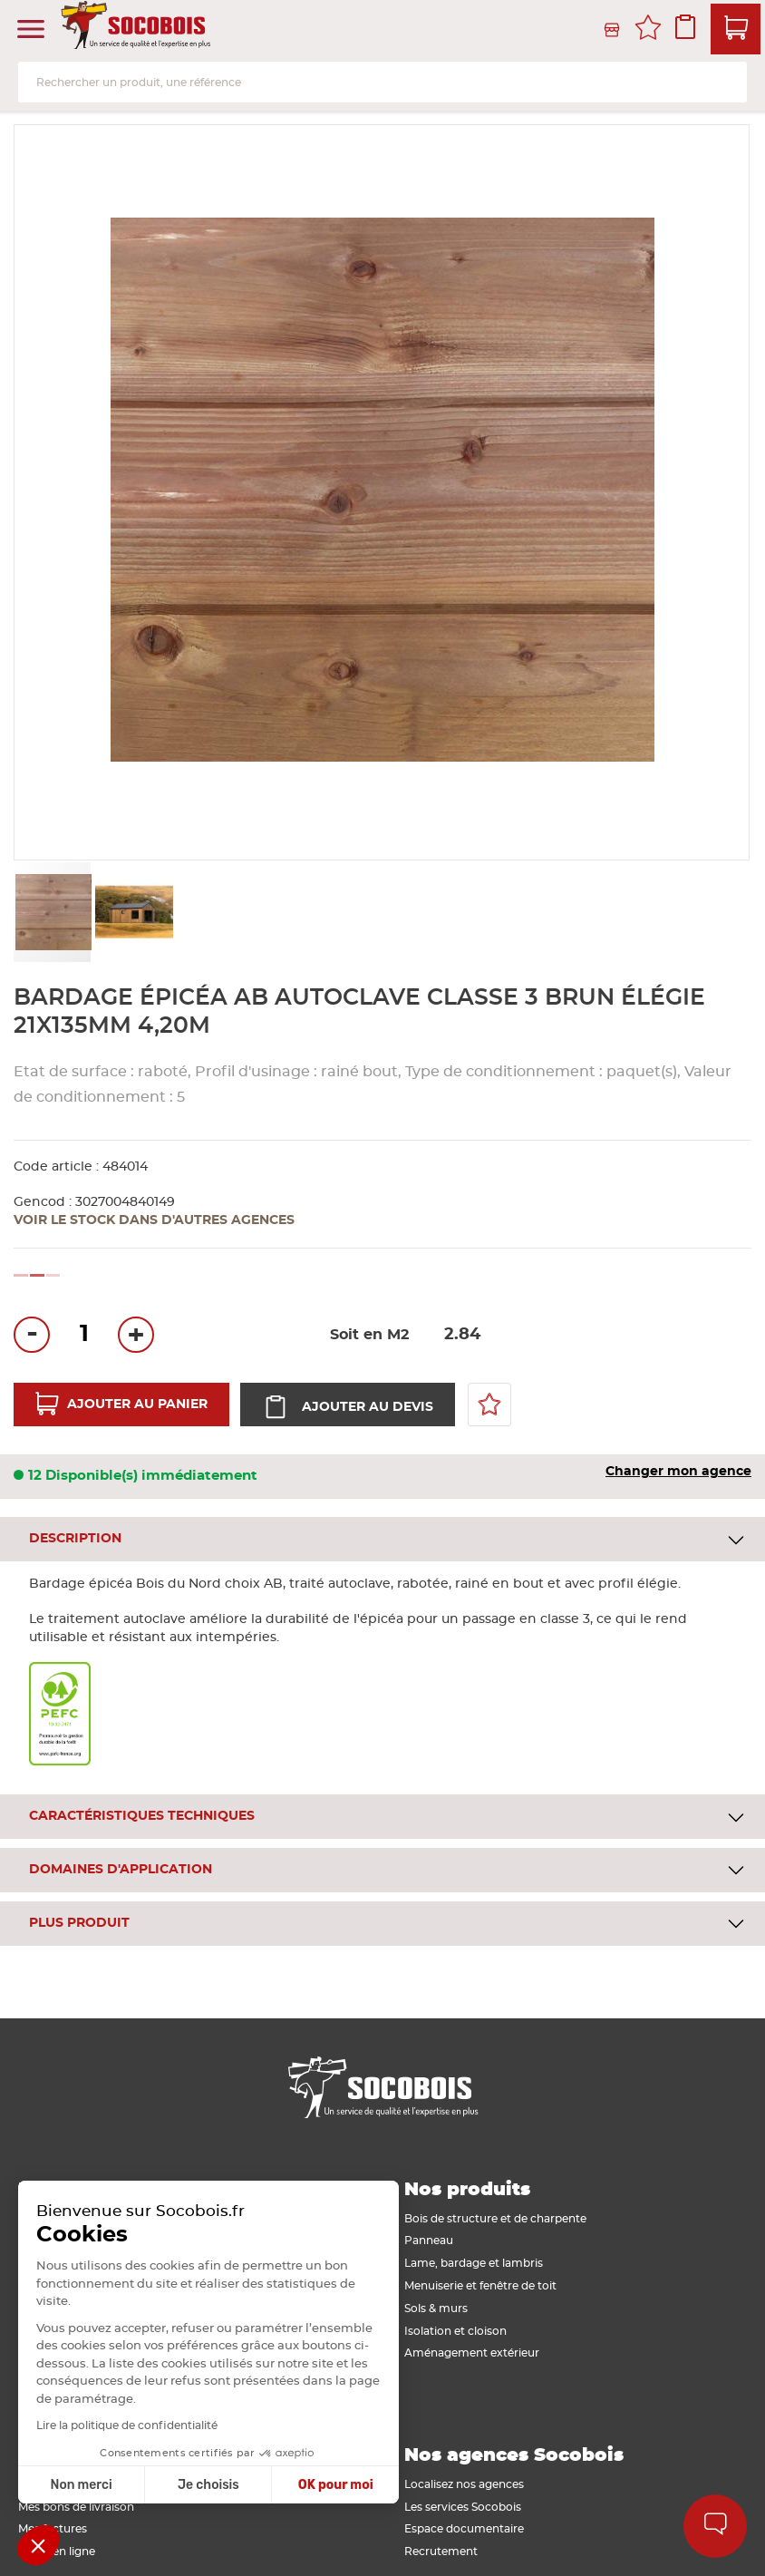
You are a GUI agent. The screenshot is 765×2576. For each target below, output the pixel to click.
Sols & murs (436, 2308)
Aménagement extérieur (471, 2353)
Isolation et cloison (455, 2331)
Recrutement (441, 2551)
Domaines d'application (120, 1869)
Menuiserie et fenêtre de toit (480, 2285)
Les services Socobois (462, 2507)
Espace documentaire (464, 2528)
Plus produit (79, 1923)
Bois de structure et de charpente (495, 2218)
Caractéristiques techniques (142, 1816)
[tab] (382, 1539)
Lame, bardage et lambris (473, 2263)
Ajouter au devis (365, 1407)
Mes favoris (648, 30)
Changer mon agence (678, 1471)
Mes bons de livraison (76, 2507)
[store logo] (138, 30)
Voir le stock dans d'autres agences (154, 1220)
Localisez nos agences (464, 2484)
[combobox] (382, 82)
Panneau (428, 2240)
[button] (133, 912)
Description (75, 1538)
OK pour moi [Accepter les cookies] (190, 2485)
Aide (715, 2526)
